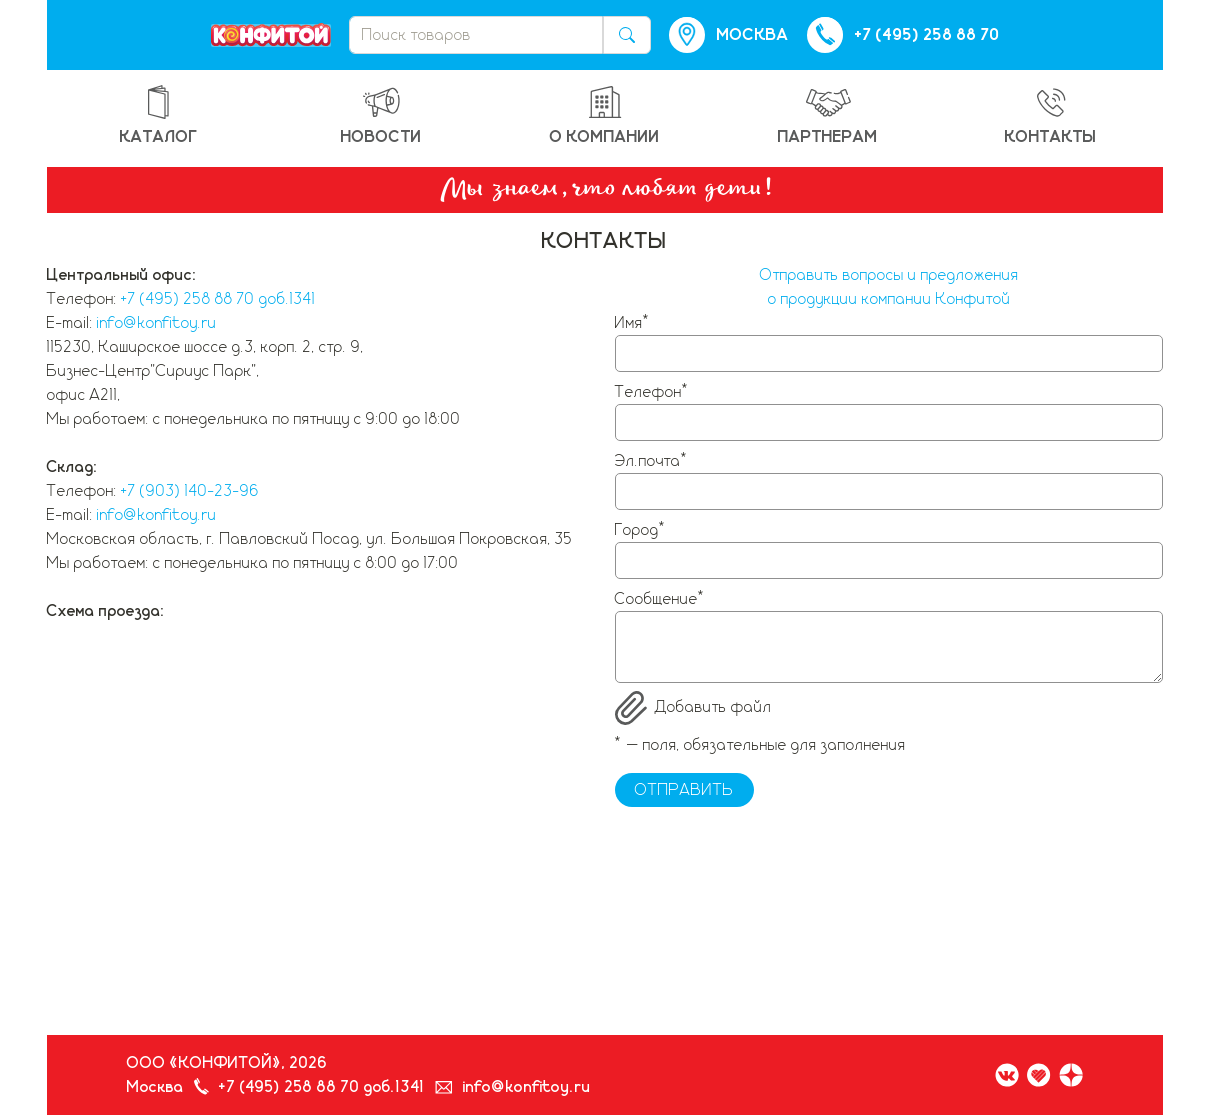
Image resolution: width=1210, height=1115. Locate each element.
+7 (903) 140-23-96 (190, 491)
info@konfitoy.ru (156, 323)
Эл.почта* (652, 461)
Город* (641, 530)
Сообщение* (660, 599)
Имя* (633, 323)
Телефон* (652, 392)
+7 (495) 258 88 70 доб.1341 (218, 299)
